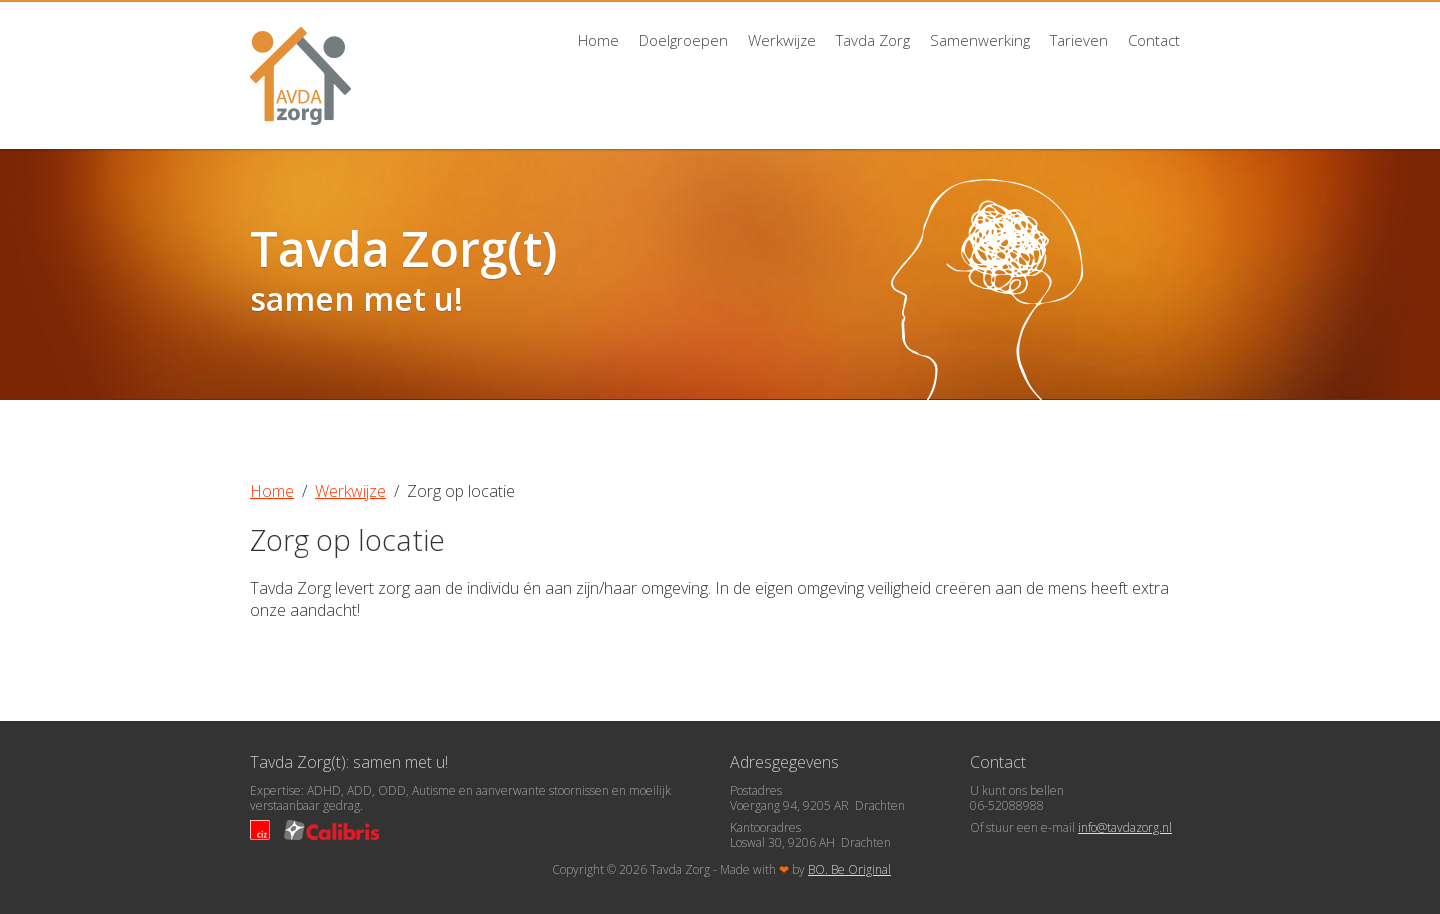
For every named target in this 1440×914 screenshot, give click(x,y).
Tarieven (1079, 40)
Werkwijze (782, 40)
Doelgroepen (683, 40)
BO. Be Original (849, 869)
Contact (1154, 40)
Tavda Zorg (873, 40)
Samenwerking (980, 40)
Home (598, 40)
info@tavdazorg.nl (1125, 827)
